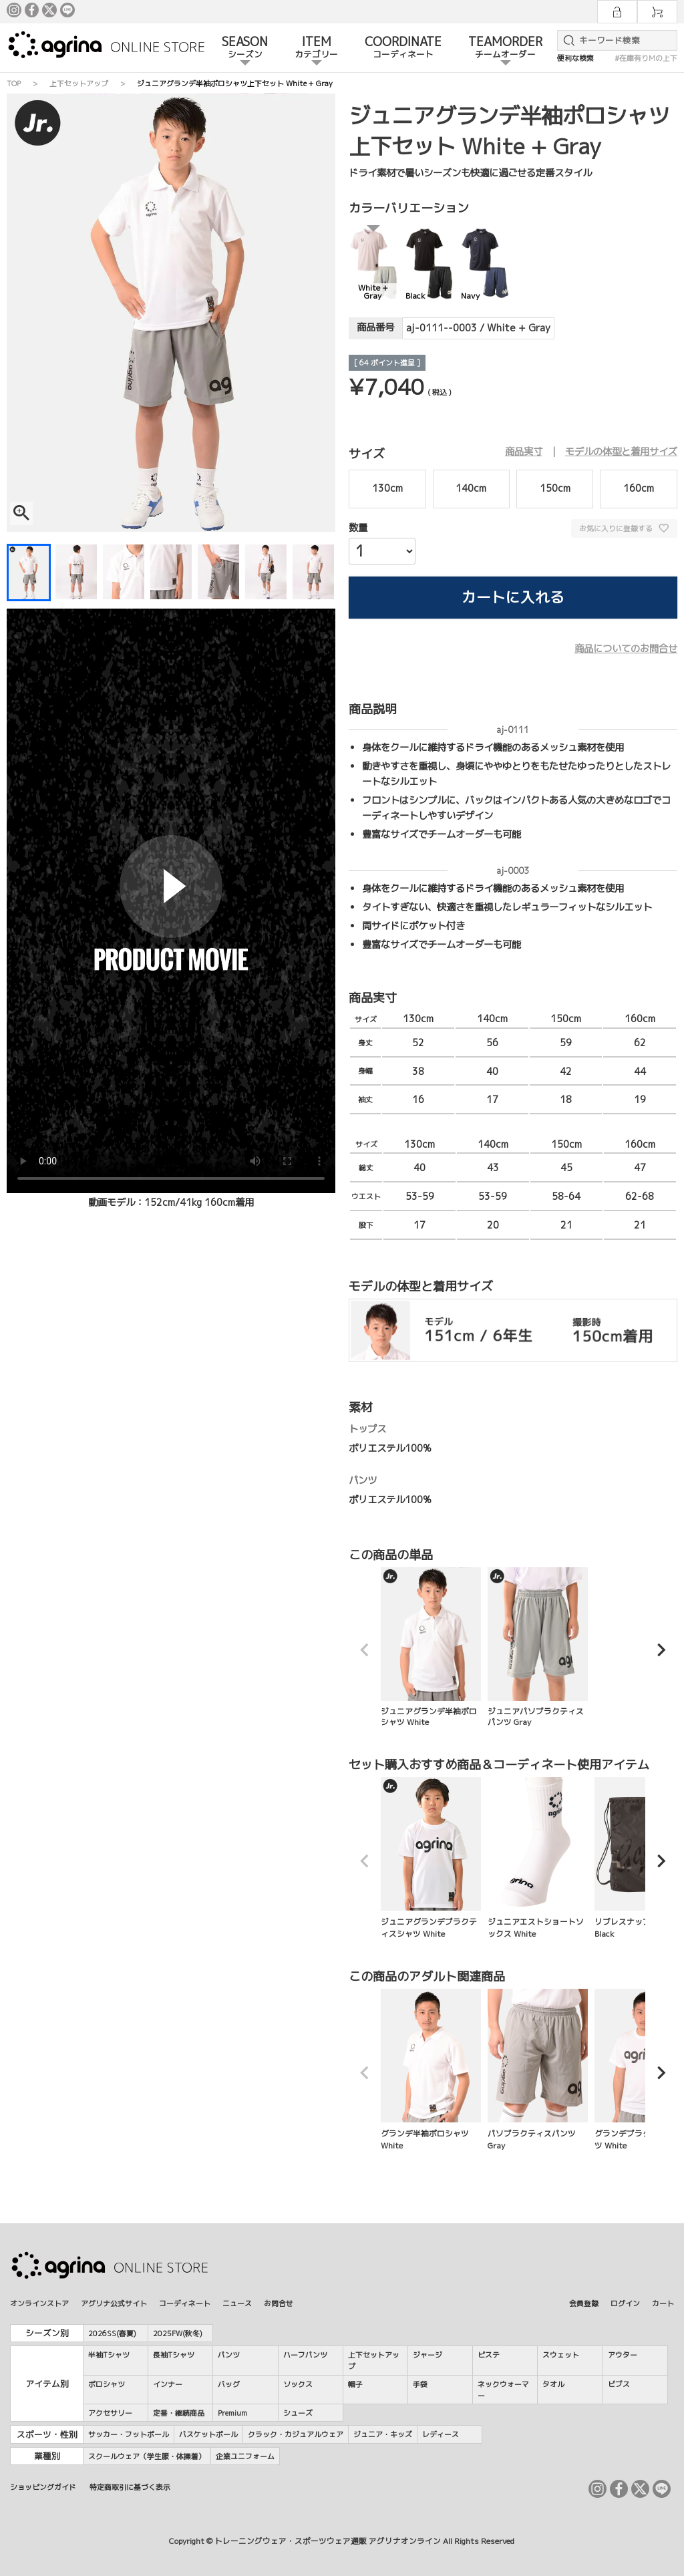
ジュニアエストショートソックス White (538, 1858)
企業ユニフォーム (245, 2456)
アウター (622, 2355)
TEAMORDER (505, 48)
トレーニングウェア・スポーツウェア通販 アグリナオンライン (327, 2541)
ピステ (489, 2355)
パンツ (229, 2355)
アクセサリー (110, 2413)
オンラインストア (39, 2303)
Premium (232, 2413)
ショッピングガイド (43, 2487)
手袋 (420, 2384)
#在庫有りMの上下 (646, 58)
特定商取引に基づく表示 (130, 2487)
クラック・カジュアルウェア (295, 2434)
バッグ (229, 2384)
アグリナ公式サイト (114, 2303)
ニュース (237, 2303)
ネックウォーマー (503, 2389)
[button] (365, 1650)
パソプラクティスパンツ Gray (538, 2070)
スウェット (560, 2355)
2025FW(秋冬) (177, 2333)
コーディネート (184, 2303)
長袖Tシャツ (173, 2355)
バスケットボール (208, 2434)
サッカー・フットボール (128, 2434)
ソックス (298, 2384)
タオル (553, 2384)
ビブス (619, 2384)
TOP (14, 83)
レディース (440, 2434)
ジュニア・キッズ (382, 2434)
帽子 (355, 2384)
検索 (566, 40)
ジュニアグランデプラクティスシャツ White (431, 1858)
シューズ (298, 2413)
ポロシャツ (106, 2384)
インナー (167, 2384)
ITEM (316, 48)
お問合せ (278, 2303)
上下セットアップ (78, 83)
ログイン (625, 2303)
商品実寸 (523, 451)
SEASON (245, 48)
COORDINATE (403, 48)
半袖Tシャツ (109, 2355)
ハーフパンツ (305, 2355)
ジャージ (427, 2355)
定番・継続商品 (178, 2413)
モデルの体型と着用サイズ (621, 451)
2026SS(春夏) (112, 2333)
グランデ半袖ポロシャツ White (431, 2070)
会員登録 (583, 2303)
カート (663, 2303)
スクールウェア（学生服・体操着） (147, 2456)
